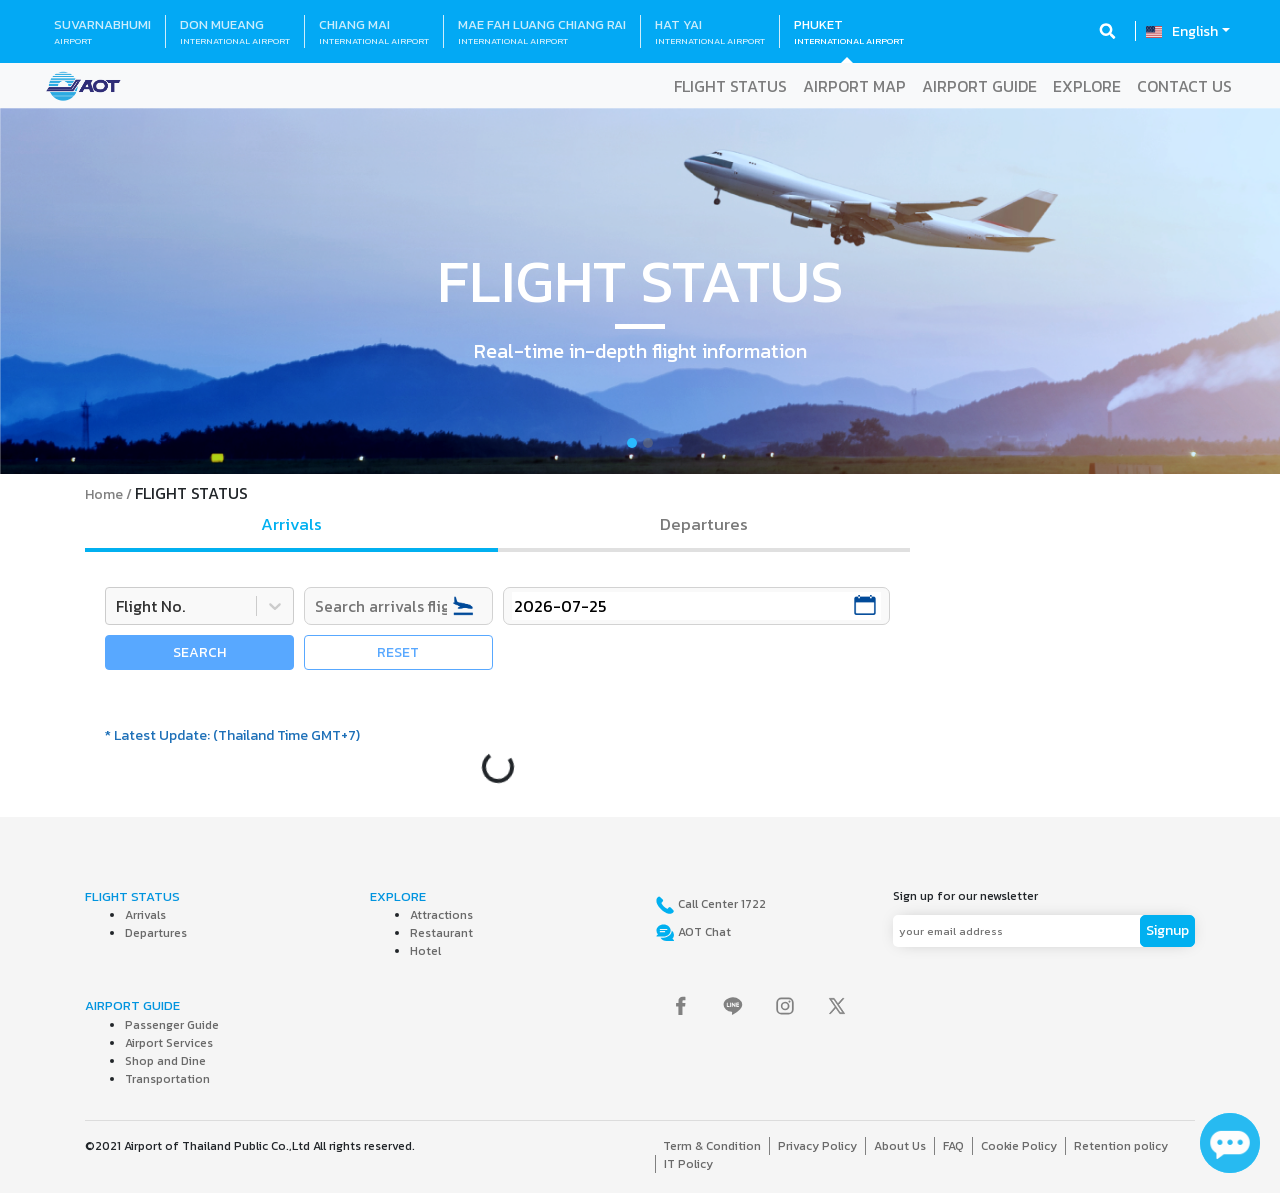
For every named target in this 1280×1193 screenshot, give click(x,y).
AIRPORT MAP (854, 86)
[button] (96, 291)
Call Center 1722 (720, 904)
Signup (1167, 930)
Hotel (425, 951)
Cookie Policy (1019, 1146)
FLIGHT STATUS (730, 86)
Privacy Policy (817, 1146)
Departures (156, 933)
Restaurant (441, 933)
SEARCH (199, 652)
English (1195, 31)
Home (104, 494)
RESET (398, 652)
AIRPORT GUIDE (979, 86)
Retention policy (1121, 1146)
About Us (900, 1146)
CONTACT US (1184, 86)
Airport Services (169, 1043)
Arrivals (145, 915)
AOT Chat (703, 932)
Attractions (441, 915)
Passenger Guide (172, 1025)
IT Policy (688, 1164)
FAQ (953, 1146)
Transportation (167, 1079)
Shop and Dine (165, 1061)
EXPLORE (1087, 86)
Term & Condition (712, 1146)
